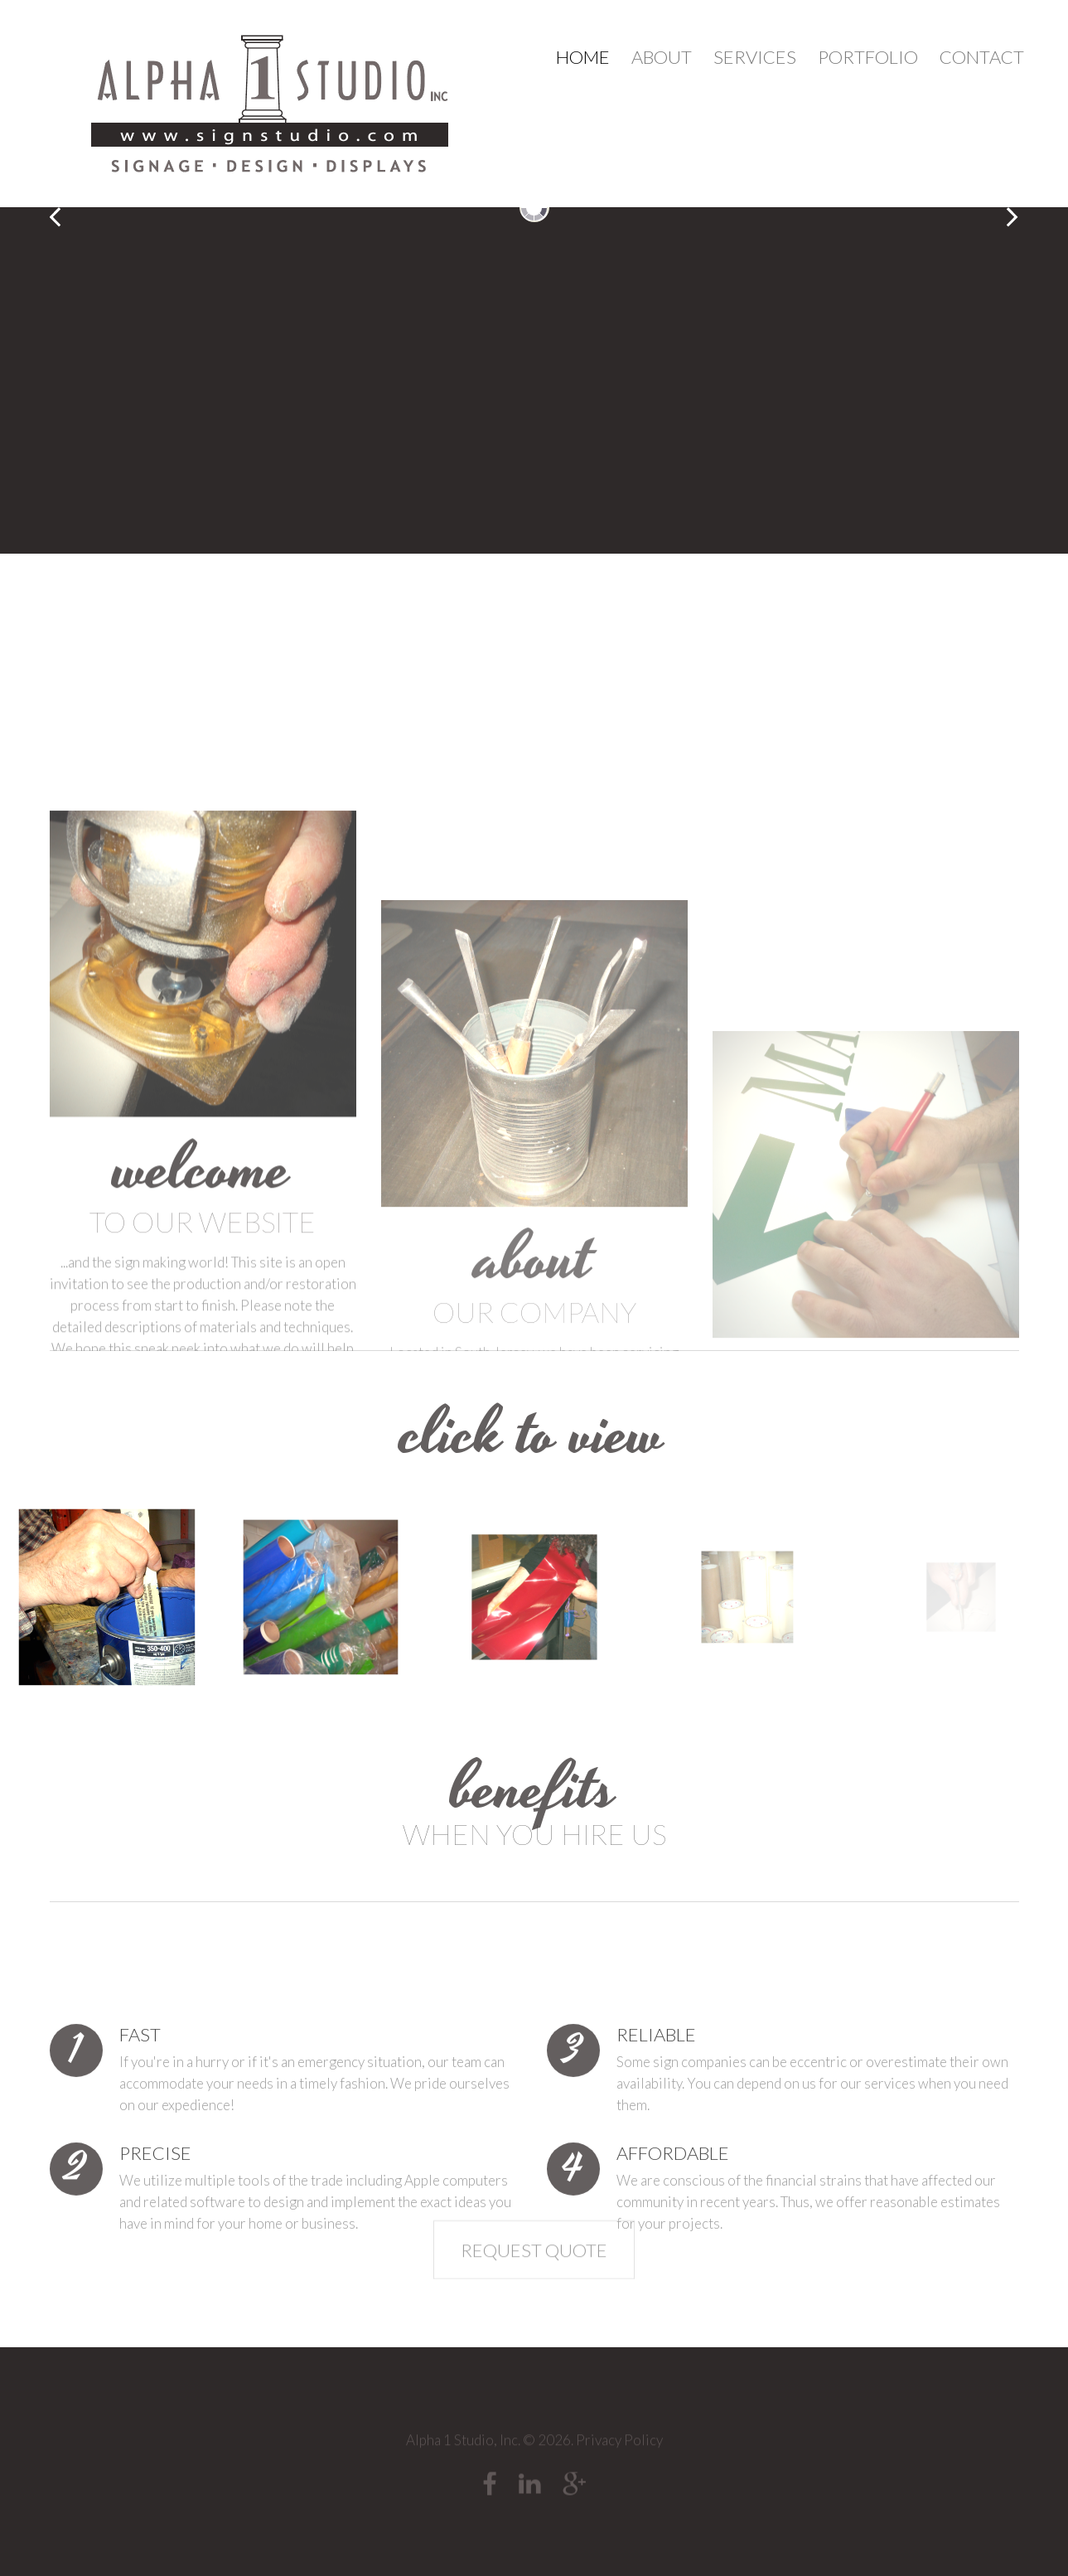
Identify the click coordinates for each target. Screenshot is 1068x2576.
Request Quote (534, 2283)
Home (583, 57)
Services (754, 57)
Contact (982, 57)
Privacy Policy (619, 2449)
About (661, 57)
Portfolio (868, 57)
